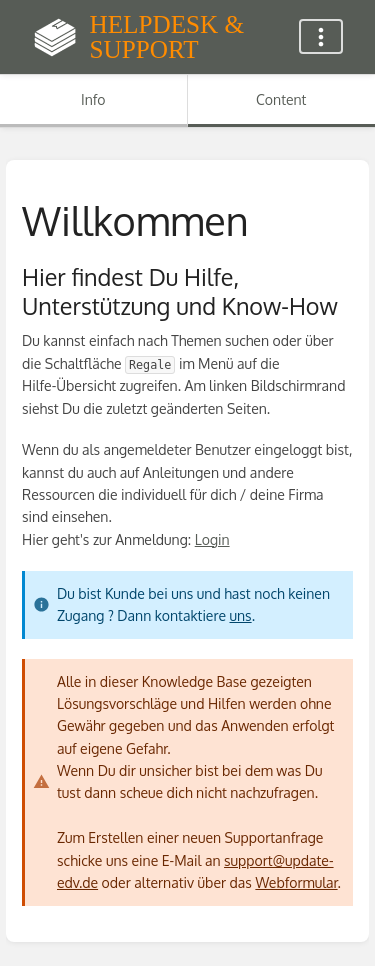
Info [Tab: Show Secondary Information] (93, 99)
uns (240, 615)
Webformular (296, 882)
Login (212, 539)
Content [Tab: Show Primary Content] (281, 99)
